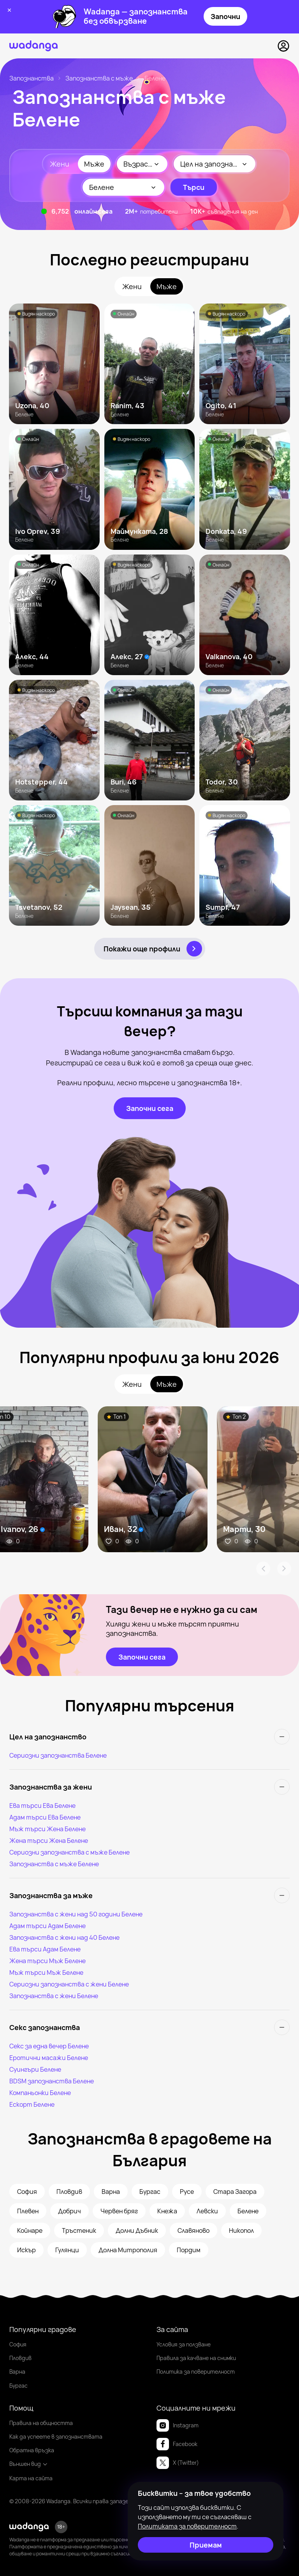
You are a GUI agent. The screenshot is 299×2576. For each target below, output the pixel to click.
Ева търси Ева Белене (42, 1805)
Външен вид (28, 2463)
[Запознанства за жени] (149, 1787)
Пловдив (20, 2358)
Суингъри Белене (35, 2069)
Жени (59, 163)
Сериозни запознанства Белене (58, 1755)
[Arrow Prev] (263, 1569)
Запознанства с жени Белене (53, 1996)
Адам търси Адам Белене (47, 1925)
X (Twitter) (178, 2463)
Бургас (18, 2385)
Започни (225, 16)
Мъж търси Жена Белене (47, 1829)
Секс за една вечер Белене (49, 2046)
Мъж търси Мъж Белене (46, 1972)
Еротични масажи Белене (48, 2057)
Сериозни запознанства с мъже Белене (69, 1852)
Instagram (178, 2425)
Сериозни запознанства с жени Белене (69, 1984)
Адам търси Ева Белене (45, 1817)
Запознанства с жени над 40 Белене (64, 1937)
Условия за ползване (184, 2344)
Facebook (177, 2444)
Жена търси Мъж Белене (47, 1961)
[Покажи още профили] (149, 949)
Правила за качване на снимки (196, 2358)
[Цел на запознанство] (149, 1736)
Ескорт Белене (32, 2104)
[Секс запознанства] (149, 2027)
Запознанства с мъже (99, 78)
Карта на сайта (31, 2478)
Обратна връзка (31, 2450)
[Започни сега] (150, 1108)
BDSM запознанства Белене (51, 2081)
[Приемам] (205, 2545)
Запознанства (31, 78)
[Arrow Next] (284, 1569)
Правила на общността (41, 2423)
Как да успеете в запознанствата (55, 2436)
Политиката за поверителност (187, 2526)
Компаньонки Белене (40, 2092)
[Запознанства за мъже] (149, 1895)
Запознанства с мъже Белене (54, 1864)
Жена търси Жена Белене (48, 1840)
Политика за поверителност (196, 2371)
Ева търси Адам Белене (45, 1949)
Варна (17, 2371)
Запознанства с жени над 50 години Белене (75, 1914)
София (17, 2344)
